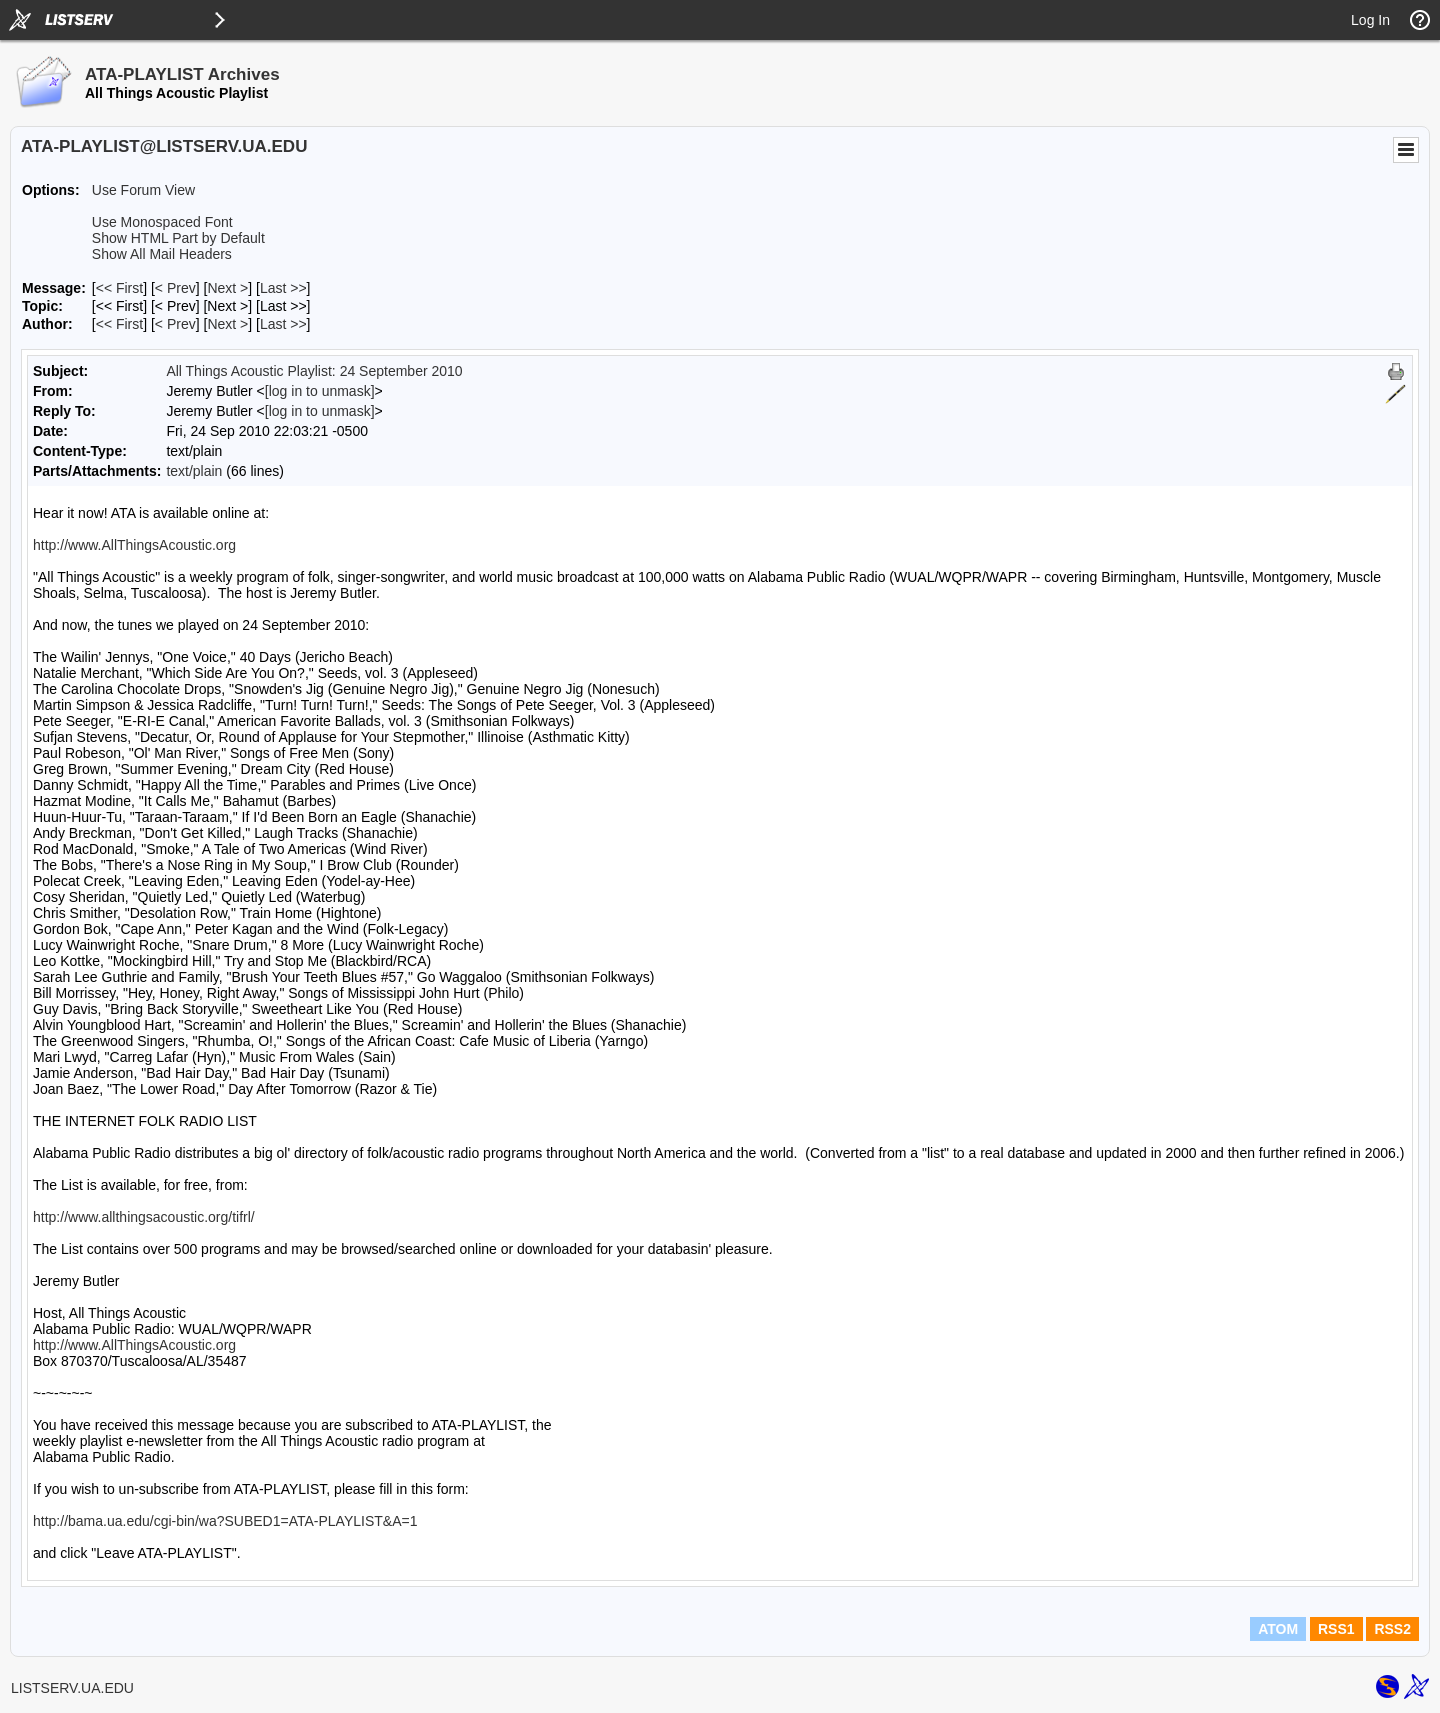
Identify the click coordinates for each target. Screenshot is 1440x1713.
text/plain (194, 471)
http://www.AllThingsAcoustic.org (134, 545)
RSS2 (1392, 1629)
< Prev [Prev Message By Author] (175, 324)
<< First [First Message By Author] (119, 324)
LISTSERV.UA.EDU (72, 1688)
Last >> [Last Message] (283, 288)
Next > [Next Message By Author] (227, 324)
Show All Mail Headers (162, 254)
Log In (1370, 20)
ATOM (1278, 1629)
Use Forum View (143, 190)
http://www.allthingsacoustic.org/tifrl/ (144, 1217)
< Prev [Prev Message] (175, 288)
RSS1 (1336, 1629)
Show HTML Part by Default (178, 238)
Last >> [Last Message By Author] (283, 324)
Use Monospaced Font (162, 222)
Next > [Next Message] (227, 288)
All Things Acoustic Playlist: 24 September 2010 (314, 371)
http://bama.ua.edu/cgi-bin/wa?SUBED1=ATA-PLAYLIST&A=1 (225, 1521)
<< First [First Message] (119, 288)
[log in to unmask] (320, 391)
